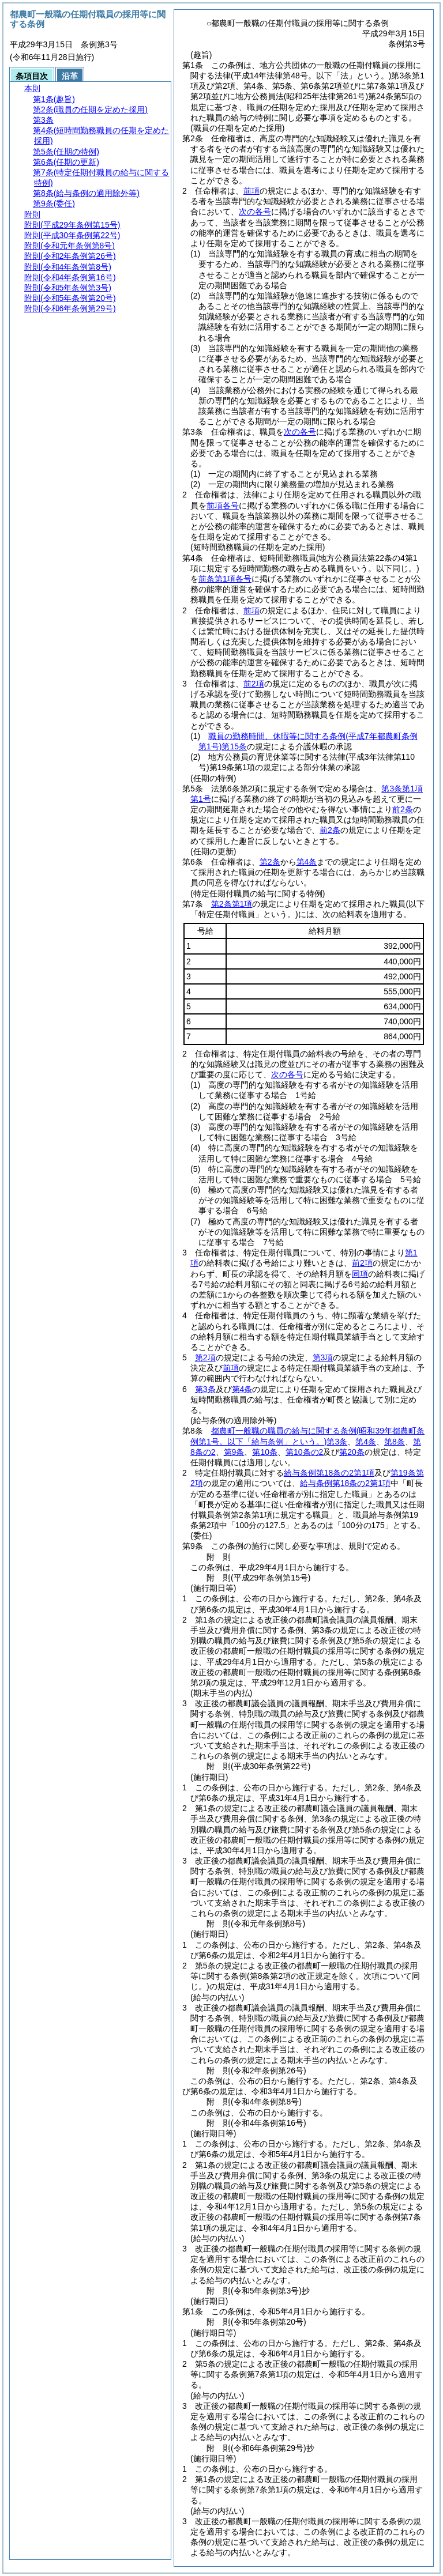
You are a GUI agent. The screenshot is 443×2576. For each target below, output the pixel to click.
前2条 (402, 809)
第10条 (264, 1452)
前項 (251, 190)
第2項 (205, 1357)
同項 (360, 1273)
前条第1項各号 (224, 578)
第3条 (205, 1389)
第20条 (352, 1452)
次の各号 (255, 211)
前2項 (253, 683)
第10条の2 (304, 1452)
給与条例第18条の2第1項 (329, 1472)
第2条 (270, 861)
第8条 (394, 1441)
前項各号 (223, 505)
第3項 (323, 1357)
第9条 (234, 1452)
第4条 (306, 861)
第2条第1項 (232, 903)
